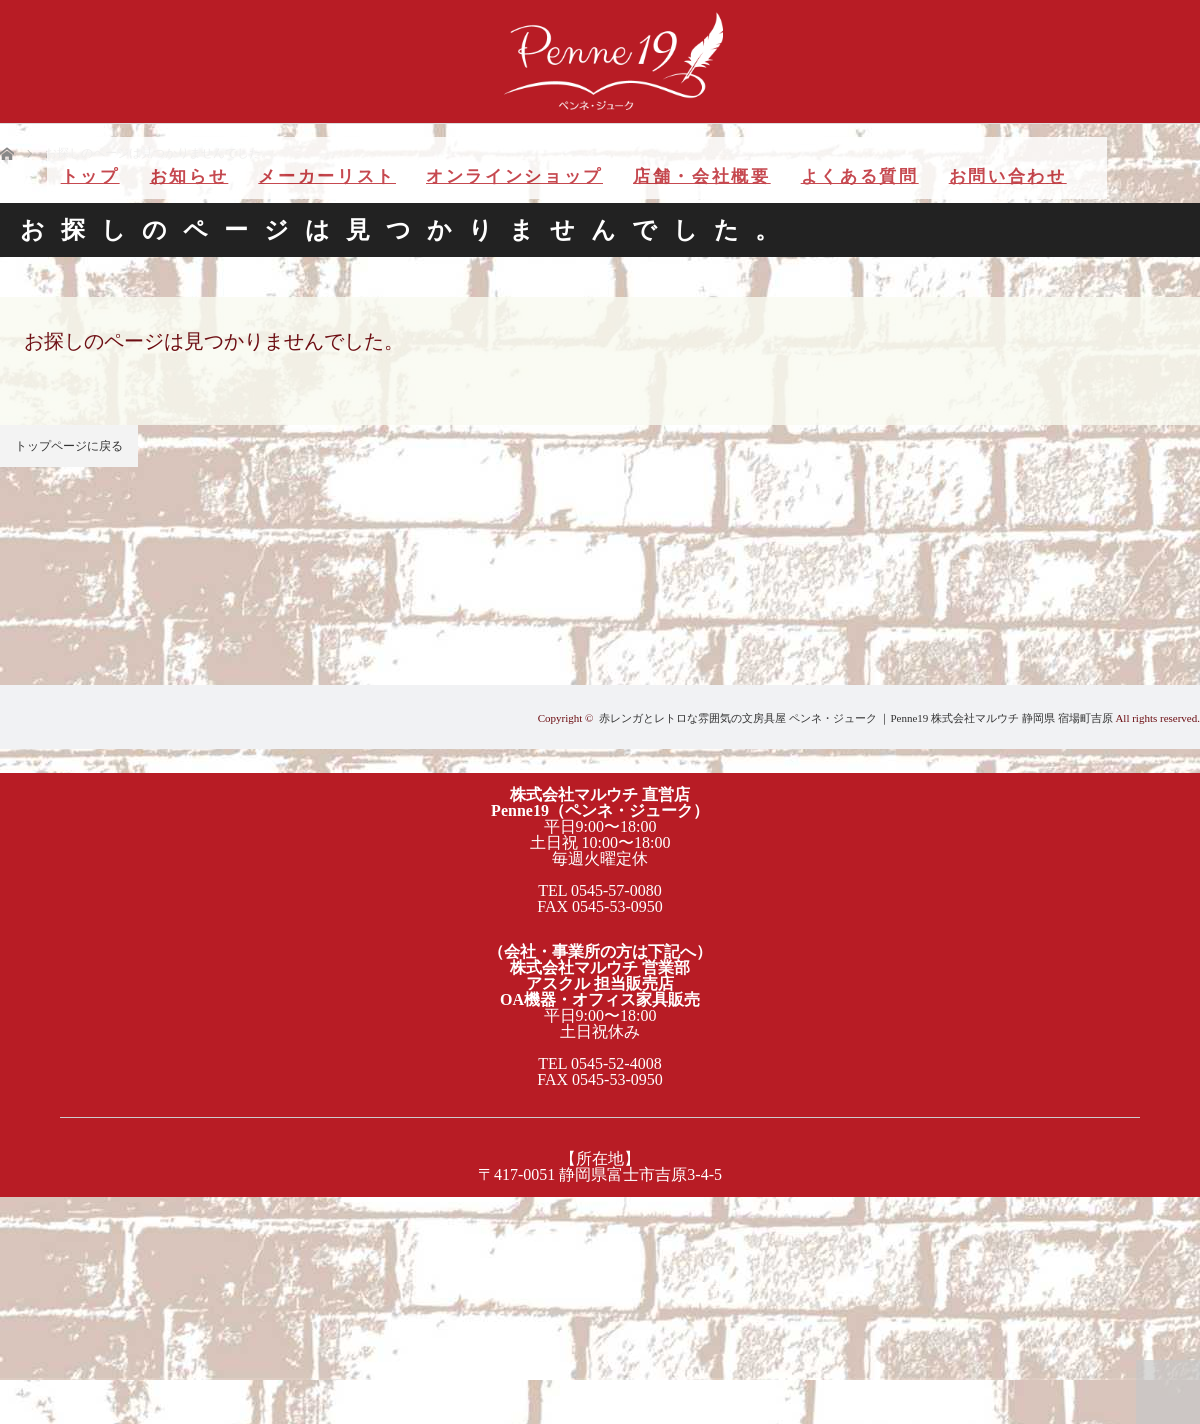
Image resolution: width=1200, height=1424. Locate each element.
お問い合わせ (1008, 176)
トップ (90, 176)
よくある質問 (860, 176)
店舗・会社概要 (702, 176)
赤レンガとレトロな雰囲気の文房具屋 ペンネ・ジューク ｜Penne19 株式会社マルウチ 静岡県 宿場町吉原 (856, 718)
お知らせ (189, 176)
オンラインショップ (514, 176)
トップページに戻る (69, 446)
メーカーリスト (327, 176)
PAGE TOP (1168, 1392)
